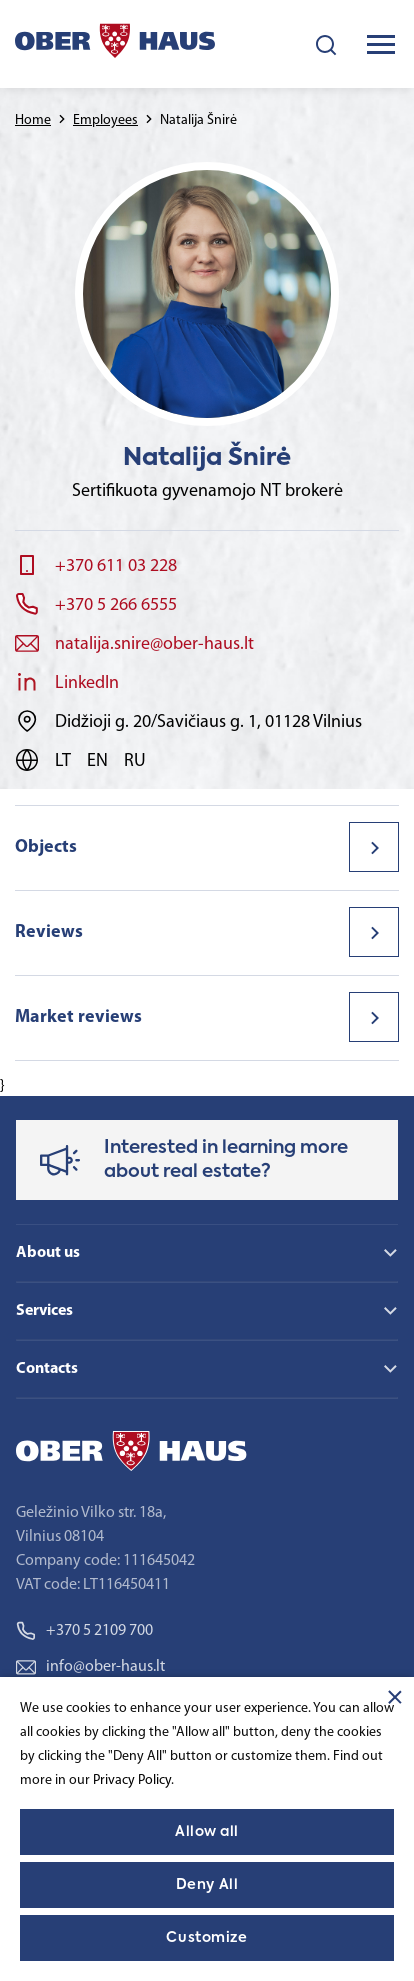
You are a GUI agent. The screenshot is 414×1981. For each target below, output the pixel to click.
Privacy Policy (132, 1780)
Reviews (49, 932)
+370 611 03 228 (116, 566)
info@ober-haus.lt (90, 1667)
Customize (206, 1938)
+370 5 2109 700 (84, 1631)
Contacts (47, 1369)
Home (33, 120)
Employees (105, 120)
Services (44, 1311)
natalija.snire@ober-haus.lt (154, 644)
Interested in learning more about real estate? (226, 1160)
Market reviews (78, 1017)
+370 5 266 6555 (116, 605)
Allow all (207, 1832)
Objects (46, 847)
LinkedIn (87, 683)
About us (48, 1253)
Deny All (207, 1885)
